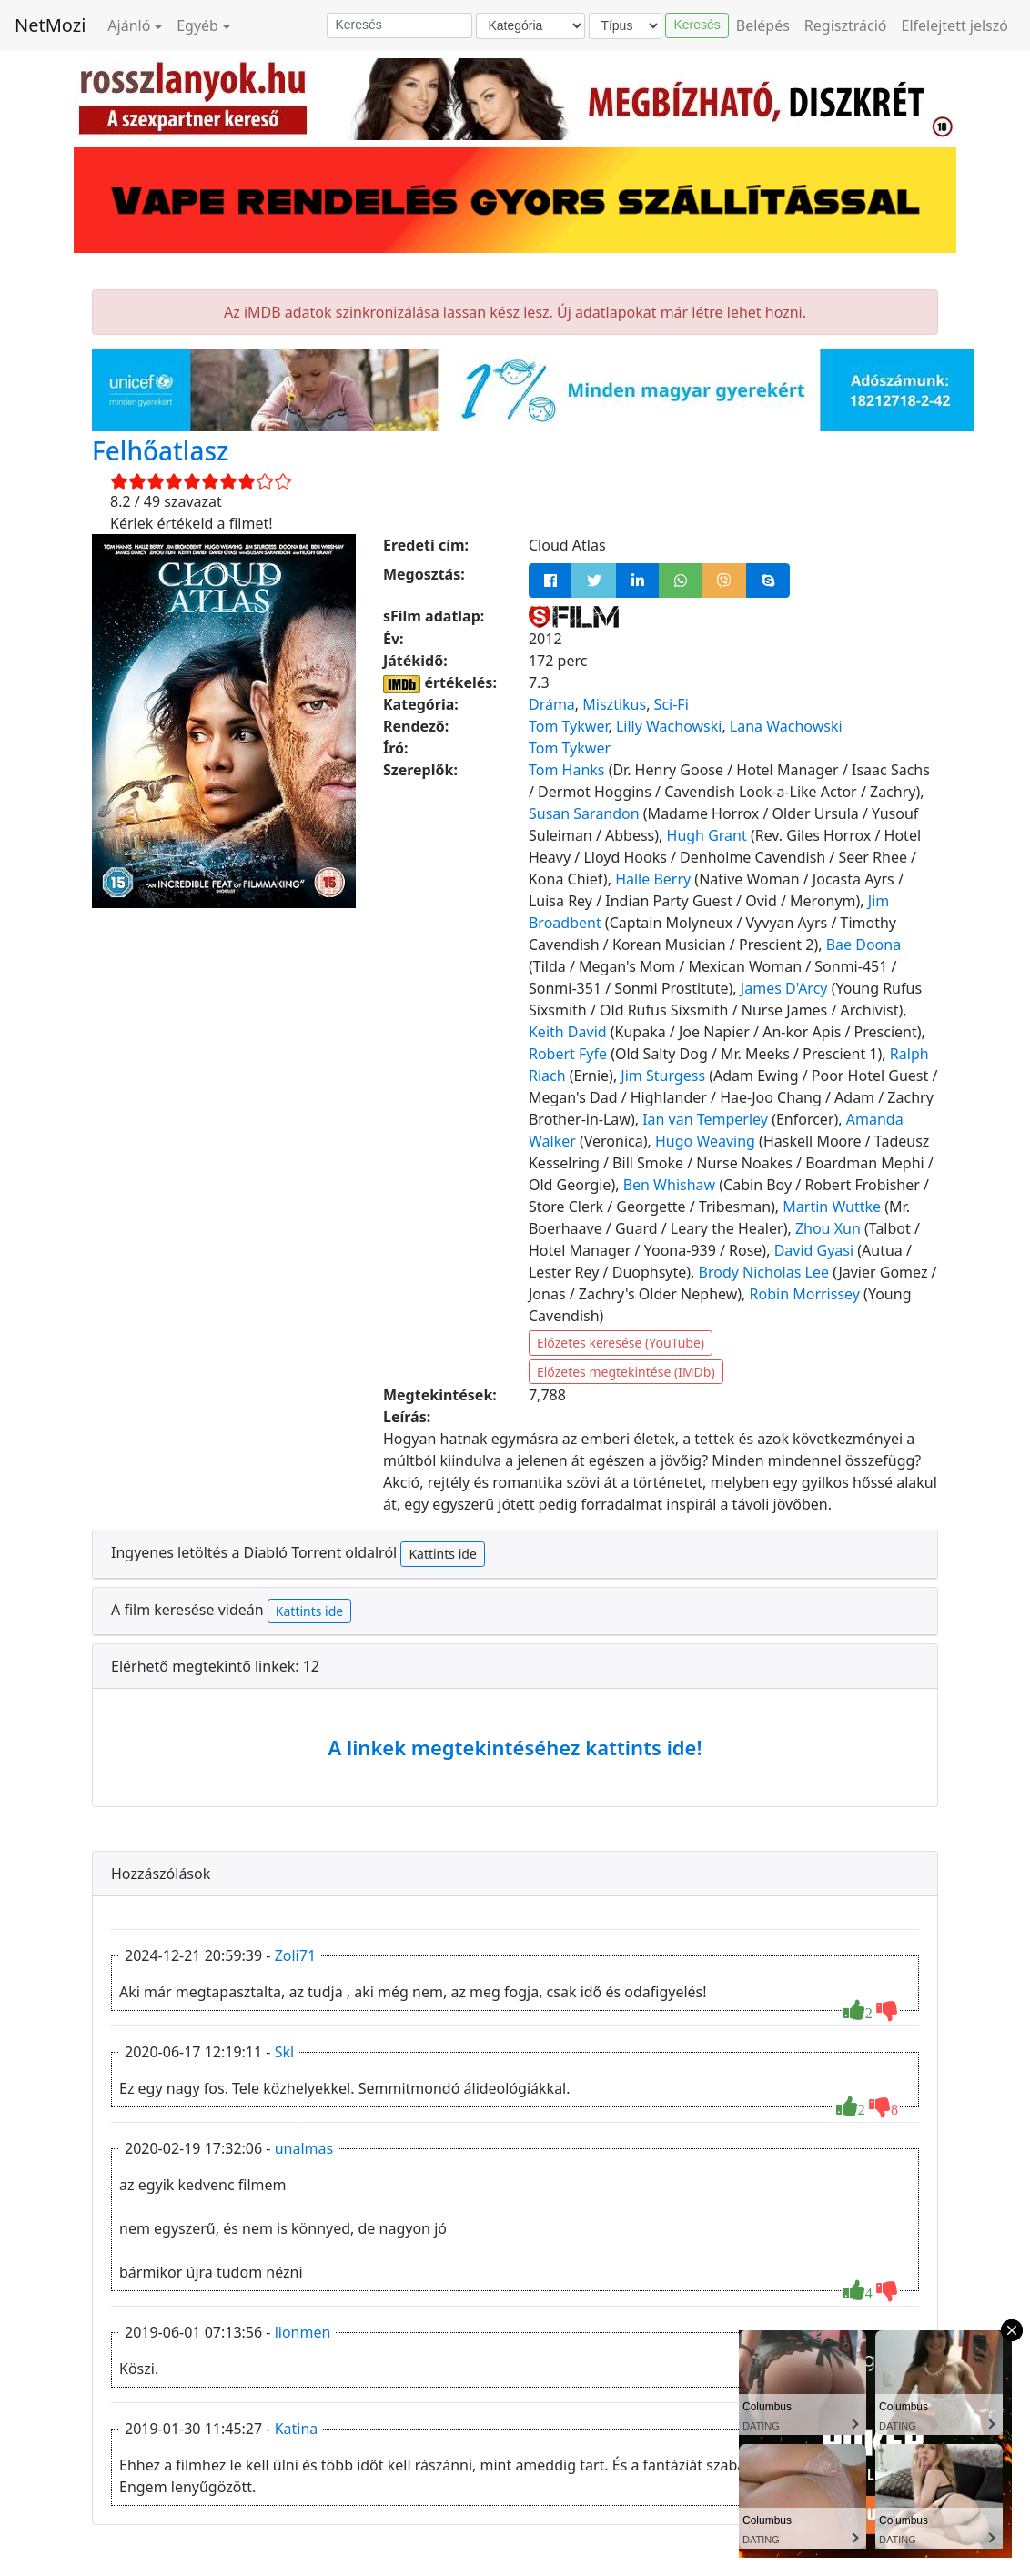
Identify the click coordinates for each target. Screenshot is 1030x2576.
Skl (284, 2052)
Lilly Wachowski (669, 726)
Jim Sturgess (663, 1076)
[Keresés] (399, 25)
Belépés (763, 25)
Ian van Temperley (705, 1119)
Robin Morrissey (805, 1294)
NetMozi (50, 25)
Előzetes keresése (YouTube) (620, 1342)
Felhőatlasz (160, 450)
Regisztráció (845, 25)
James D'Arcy (784, 988)
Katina (296, 2429)
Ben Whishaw (669, 1185)
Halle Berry (653, 879)
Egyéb (197, 25)
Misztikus (614, 704)
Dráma (552, 704)
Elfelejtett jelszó (955, 25)
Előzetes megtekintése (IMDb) (626, 1371)
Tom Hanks (567, 770)
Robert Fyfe (568, 1054)
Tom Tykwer (569, 726)
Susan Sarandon (584, 813)
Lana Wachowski (786, 726)
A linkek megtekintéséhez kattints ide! (515, 1747)
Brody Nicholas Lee (764, 1272)
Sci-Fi (671, 704)
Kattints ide (442, 1553)
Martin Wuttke (832, 1207)
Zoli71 (295, 1955)
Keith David (568, 1032)
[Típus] (625, 26)
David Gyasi (814, 1250)
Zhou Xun (828, 1228)
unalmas (304, 2148)
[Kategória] (530, 26)
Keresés (696, 24)
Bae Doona (863, 944)
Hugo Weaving (705, 1141)
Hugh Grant (707, 835)
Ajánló (128, 25)
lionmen (303, 2332)
